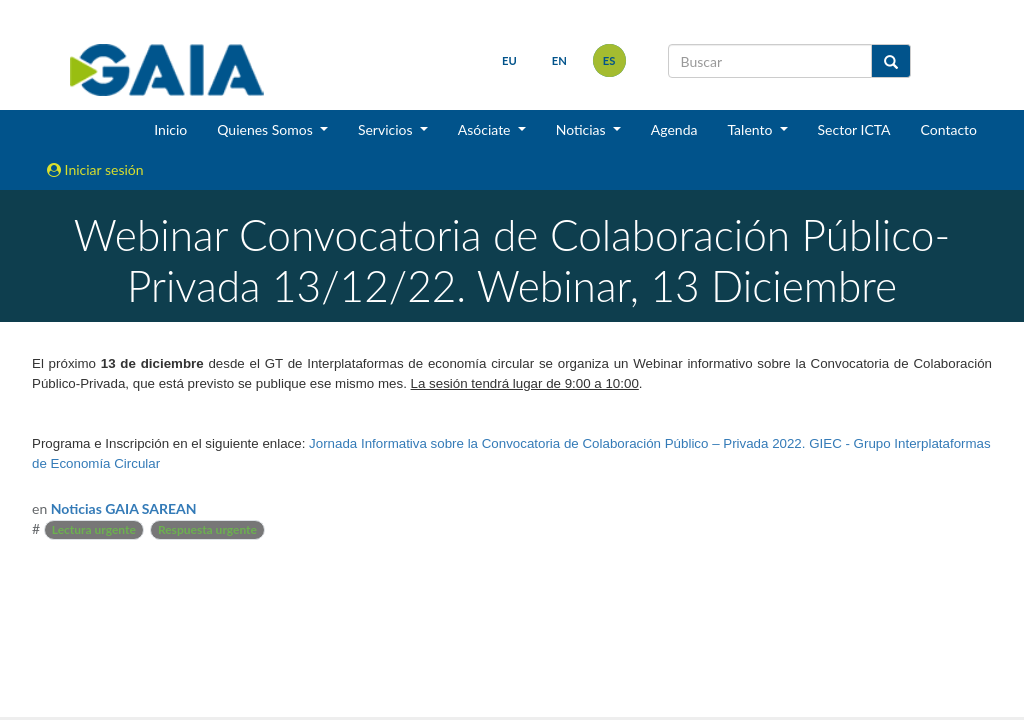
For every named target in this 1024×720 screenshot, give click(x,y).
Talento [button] (751, 129)
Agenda (674, 129)
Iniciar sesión (95, 169)
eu (509, 60)
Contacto (949, 129)
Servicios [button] (387, 129)
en (558, 60)
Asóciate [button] (486, 129)
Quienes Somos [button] (266, 129)
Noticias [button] (583, 129)
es (608, 60)
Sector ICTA (854, 129)
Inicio (170, 129)
